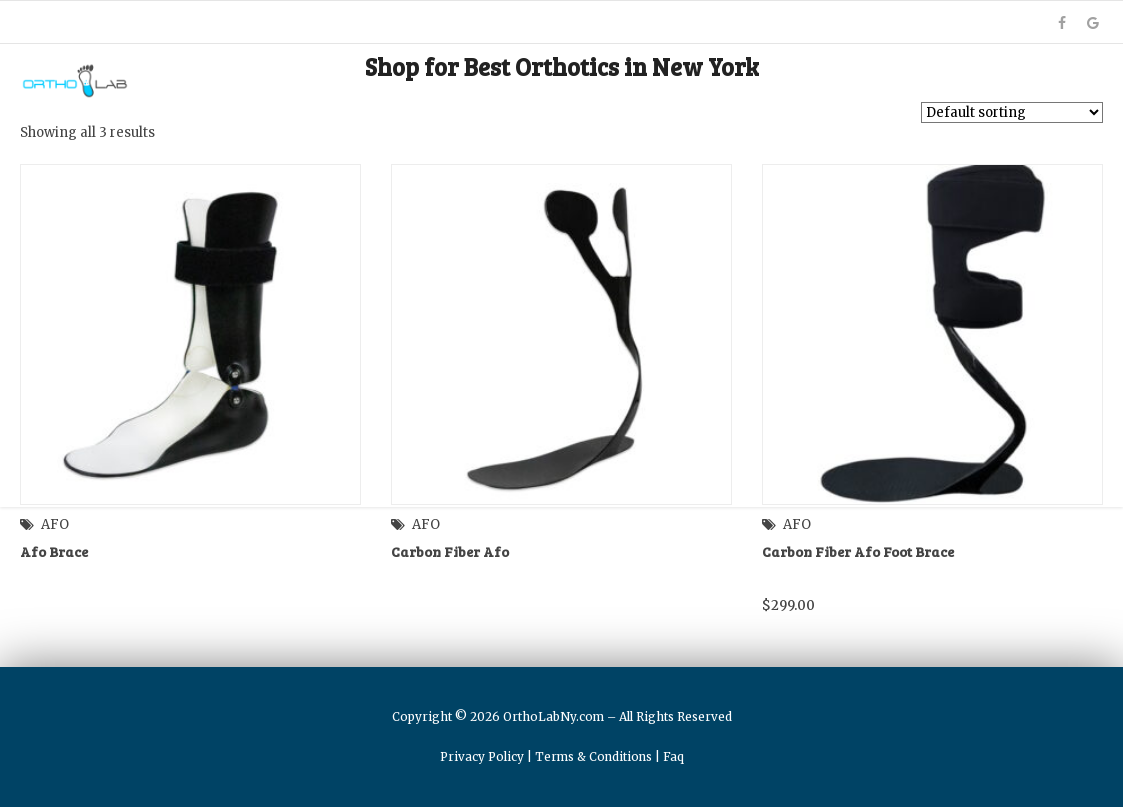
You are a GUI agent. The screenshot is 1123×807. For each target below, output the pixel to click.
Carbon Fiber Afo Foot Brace (858, 551)
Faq (673, 756)
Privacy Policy (482, 756)
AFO (55, 524)
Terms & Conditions (593, 756)
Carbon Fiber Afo (450, 551)
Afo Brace (54, 551)
